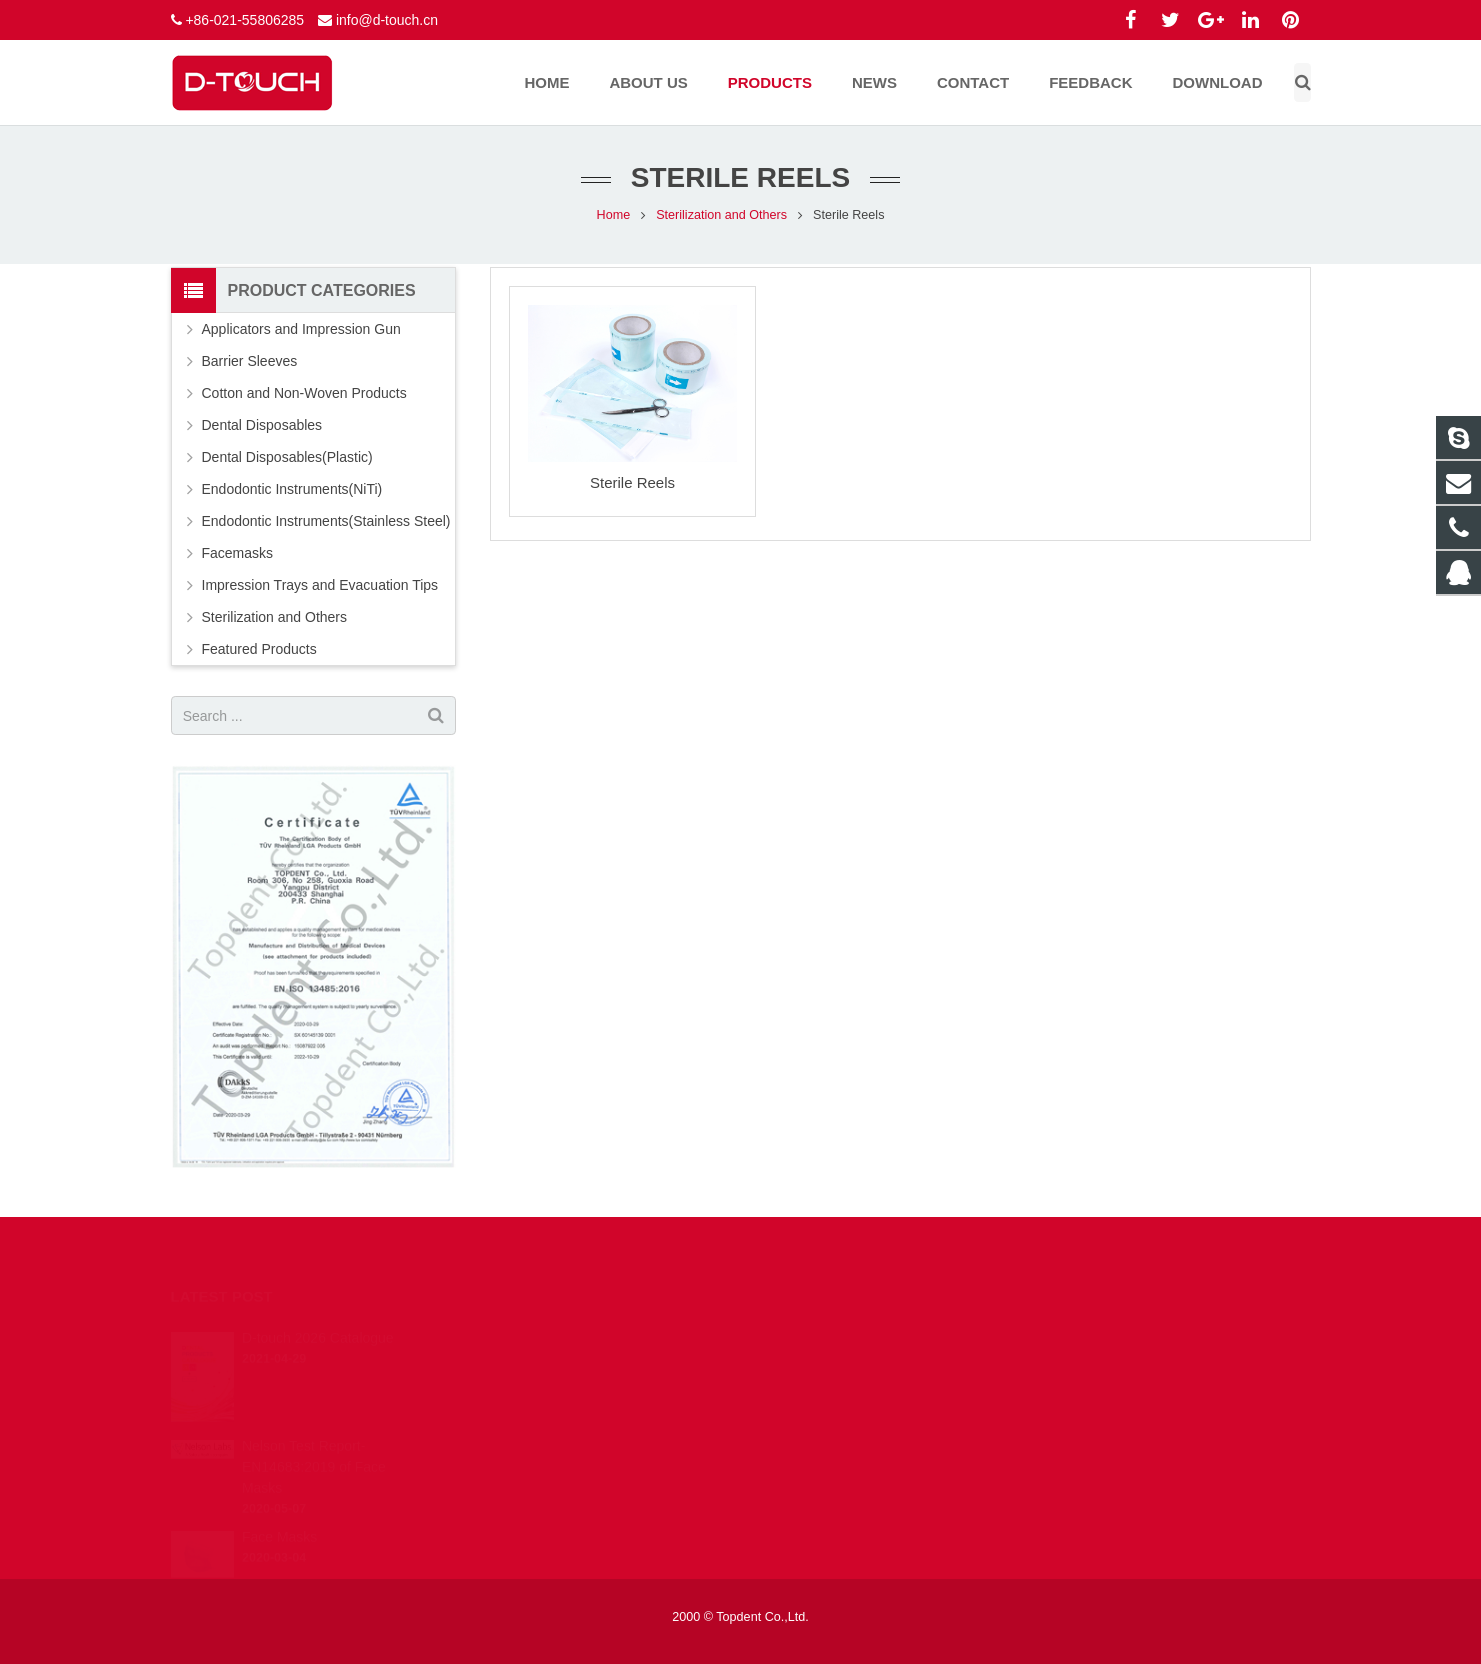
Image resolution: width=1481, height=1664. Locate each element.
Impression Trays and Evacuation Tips (320, 585)
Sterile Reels (632, 482)
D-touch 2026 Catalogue (318, 1310)
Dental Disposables (262, 425)
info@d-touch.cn (387, 20)
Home (614, 215)
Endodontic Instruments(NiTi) (292, 489)
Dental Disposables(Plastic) (287, 457)
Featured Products (259, 649)
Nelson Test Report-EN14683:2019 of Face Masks (314, 1439)
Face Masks (279, 1509)
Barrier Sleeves (250, 361)
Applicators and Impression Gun (301, 329)
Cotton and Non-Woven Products (304, 393)
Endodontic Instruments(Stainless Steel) (326, 521)
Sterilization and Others (721, 215)
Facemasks (238, 553)
